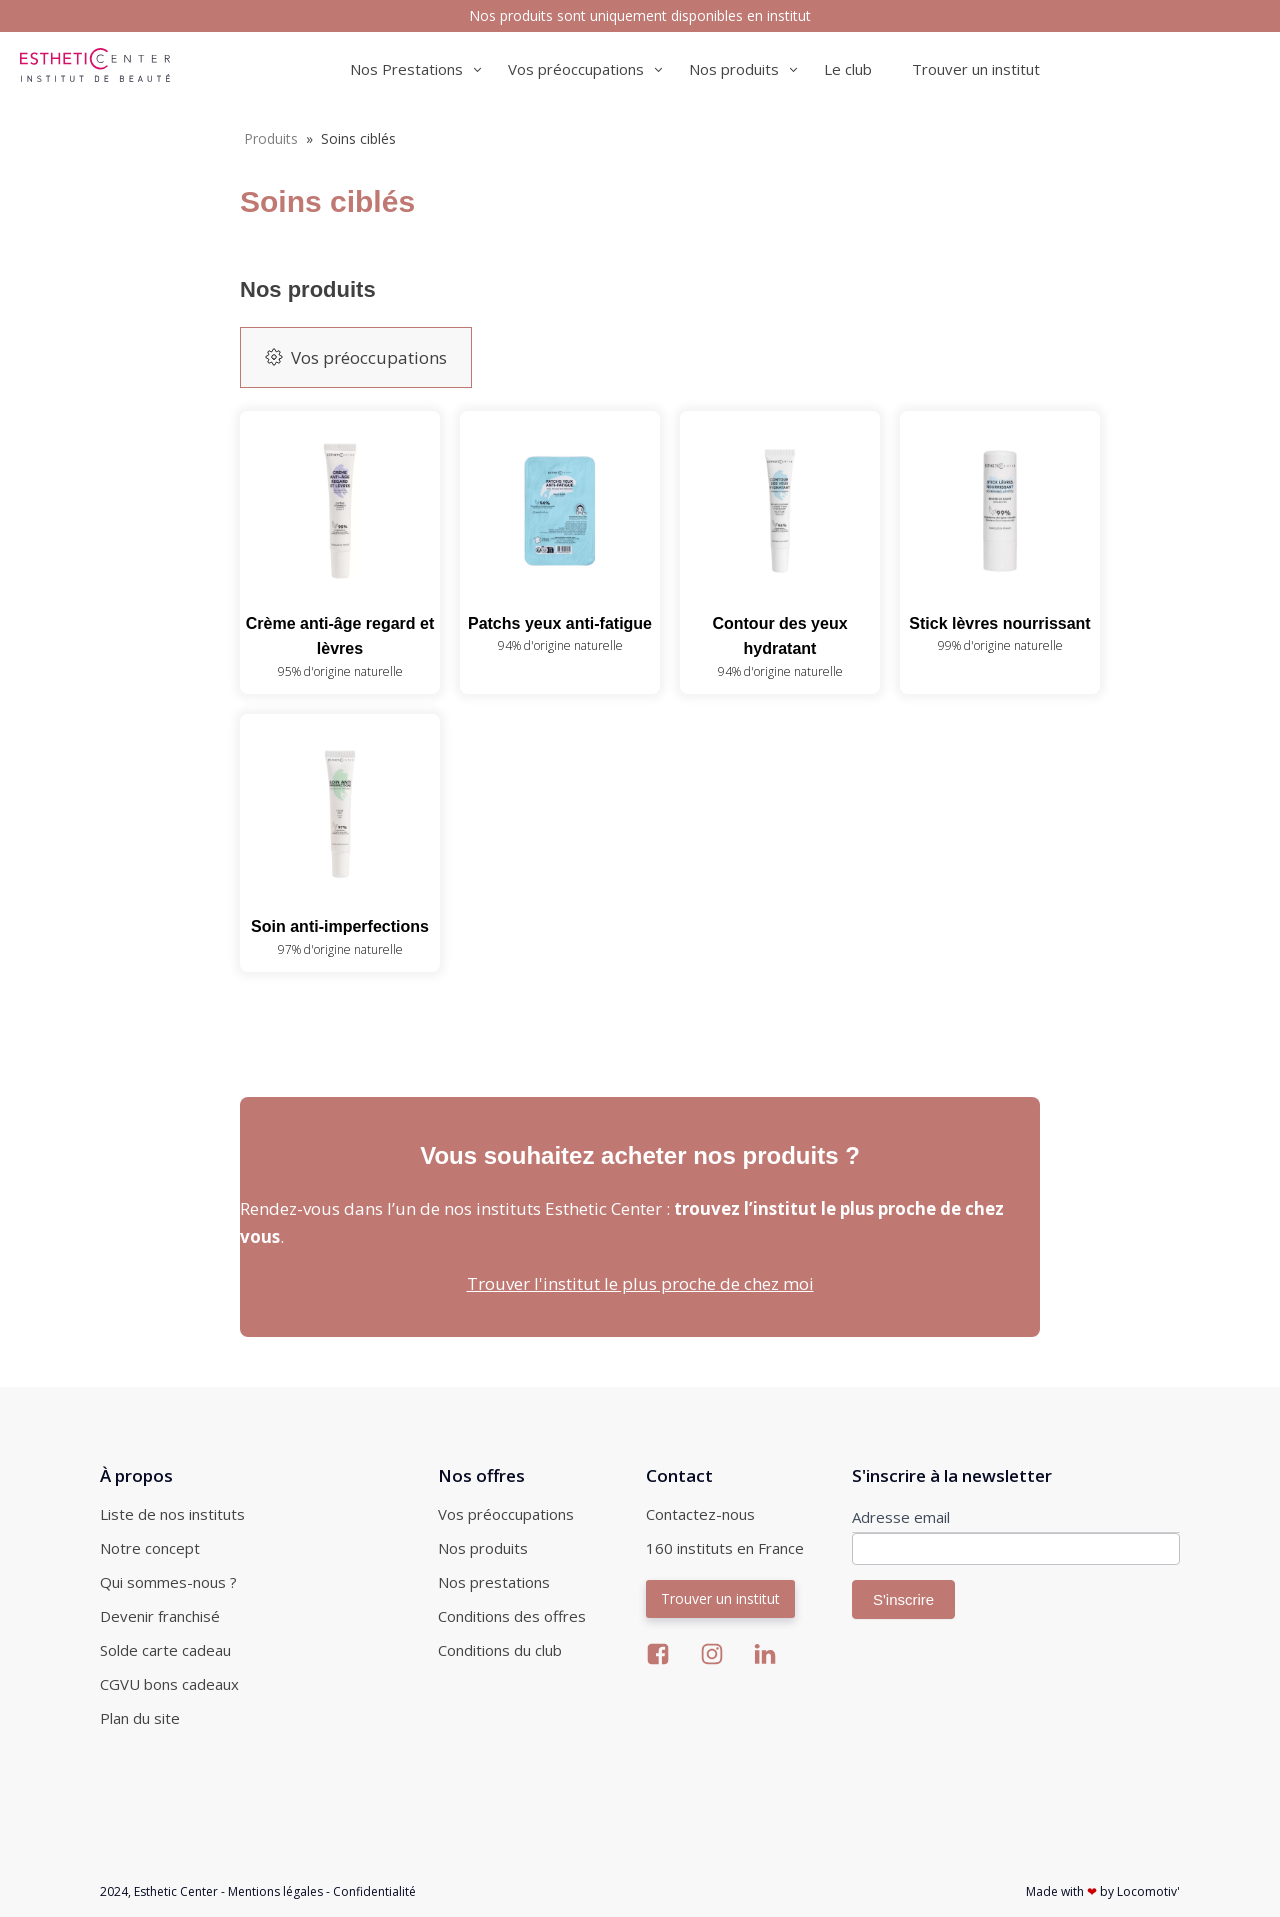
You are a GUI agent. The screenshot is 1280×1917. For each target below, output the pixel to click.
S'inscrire (903, 1599)
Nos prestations (494, 1582)
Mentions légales (275, 1891)
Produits (271, 138)
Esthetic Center (176, 1891)
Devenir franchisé (160, 1616)
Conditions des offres (512, 1616)
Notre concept (150, 1548)
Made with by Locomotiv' (1103, 1891)
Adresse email (901, 1517)
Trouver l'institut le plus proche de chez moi (640, 1283)
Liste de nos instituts (172, 1514)
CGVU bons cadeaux (169, 1684)
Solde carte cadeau (165, 1650)
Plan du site (140, 1718)
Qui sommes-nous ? (168, 1582)
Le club (848, 69)
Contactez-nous (700, 1514)
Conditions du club (500, 1650)
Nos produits (483, 1548)
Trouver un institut (976, 69)
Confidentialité (374, 1891)
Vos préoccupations (506, 1514)
